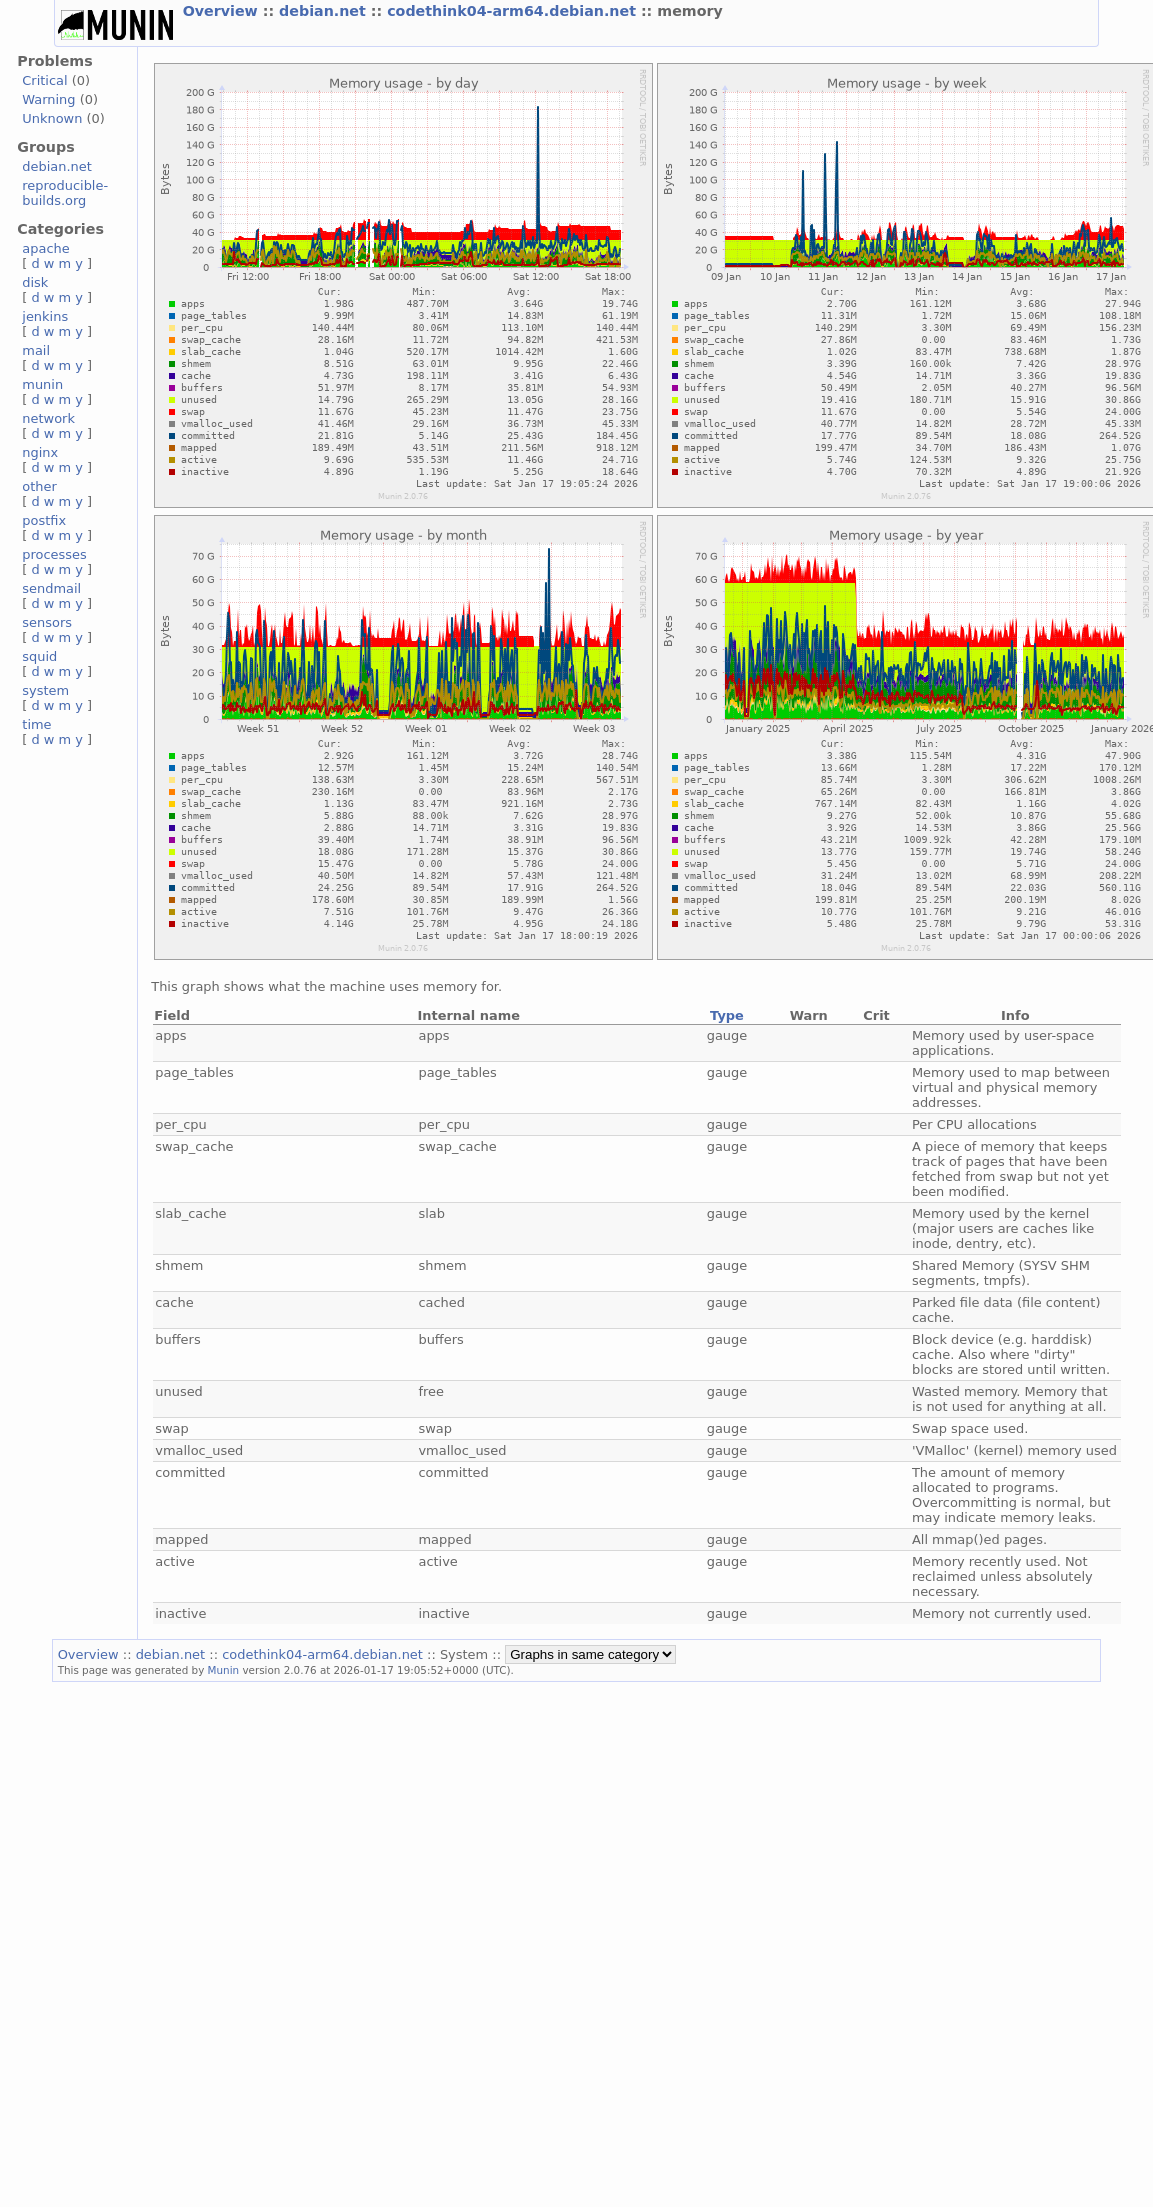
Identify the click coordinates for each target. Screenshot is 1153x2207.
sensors (47, 622)
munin (42, 384)
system (45, 690)
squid (39, 656)
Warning (48, 99)
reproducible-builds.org (65, 193)
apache (45, 248)
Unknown (52, 118)
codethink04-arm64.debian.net (514, 11)
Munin (224, 1670)
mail (36, 350)
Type (727, 1015)
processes (54, 554)
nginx (40, 452)
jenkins (45, 316)
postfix (44, 520)
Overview (223, 11)
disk (35, 282)
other (39, 486)
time (36, 724)
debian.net (325, 11)
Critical (44, 80)
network (48, 418)
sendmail (51, 588)
